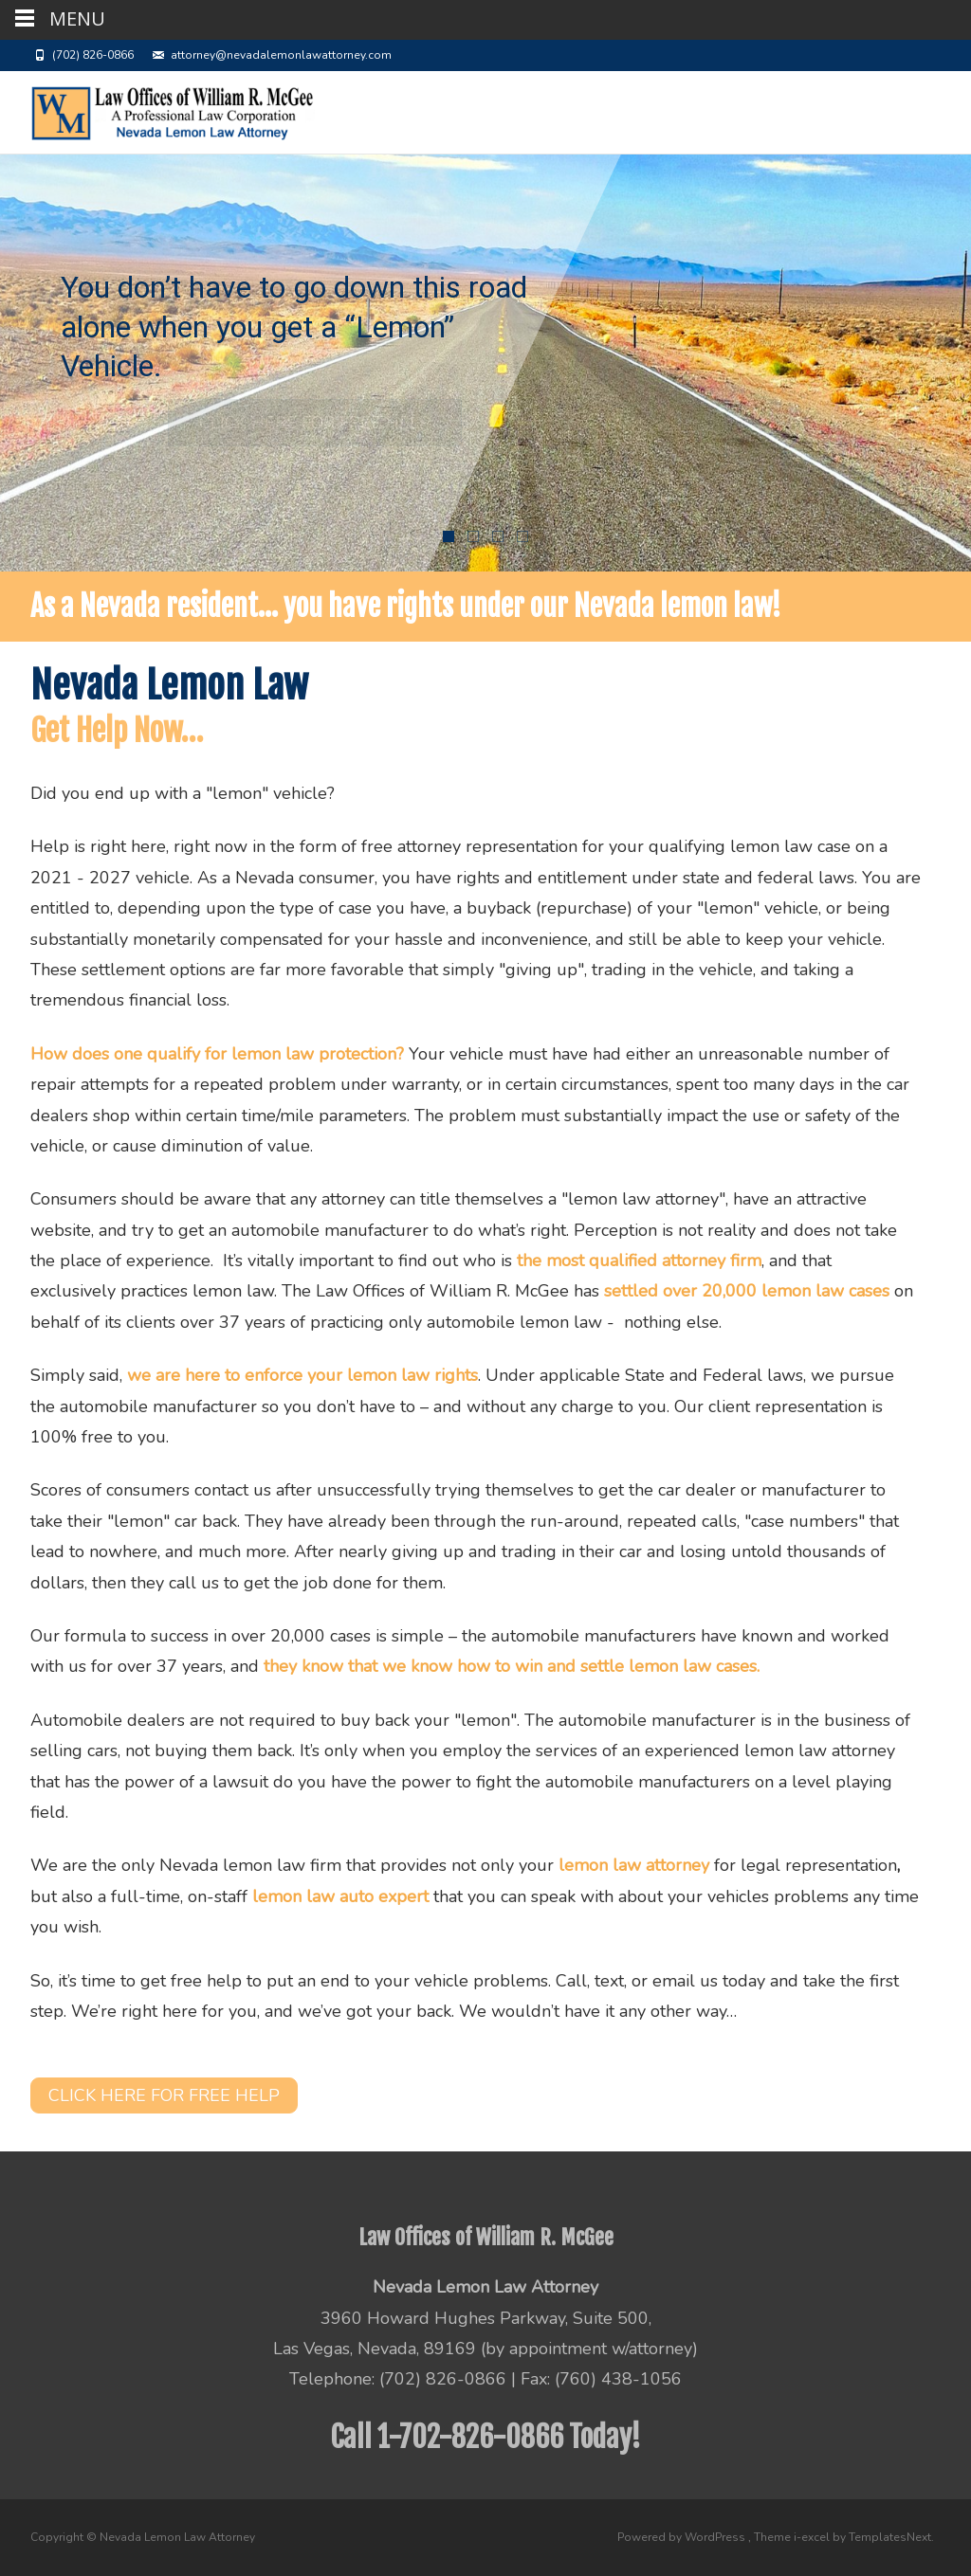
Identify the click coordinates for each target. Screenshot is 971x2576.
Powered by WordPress (682, 2537)
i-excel (813, 2537)
